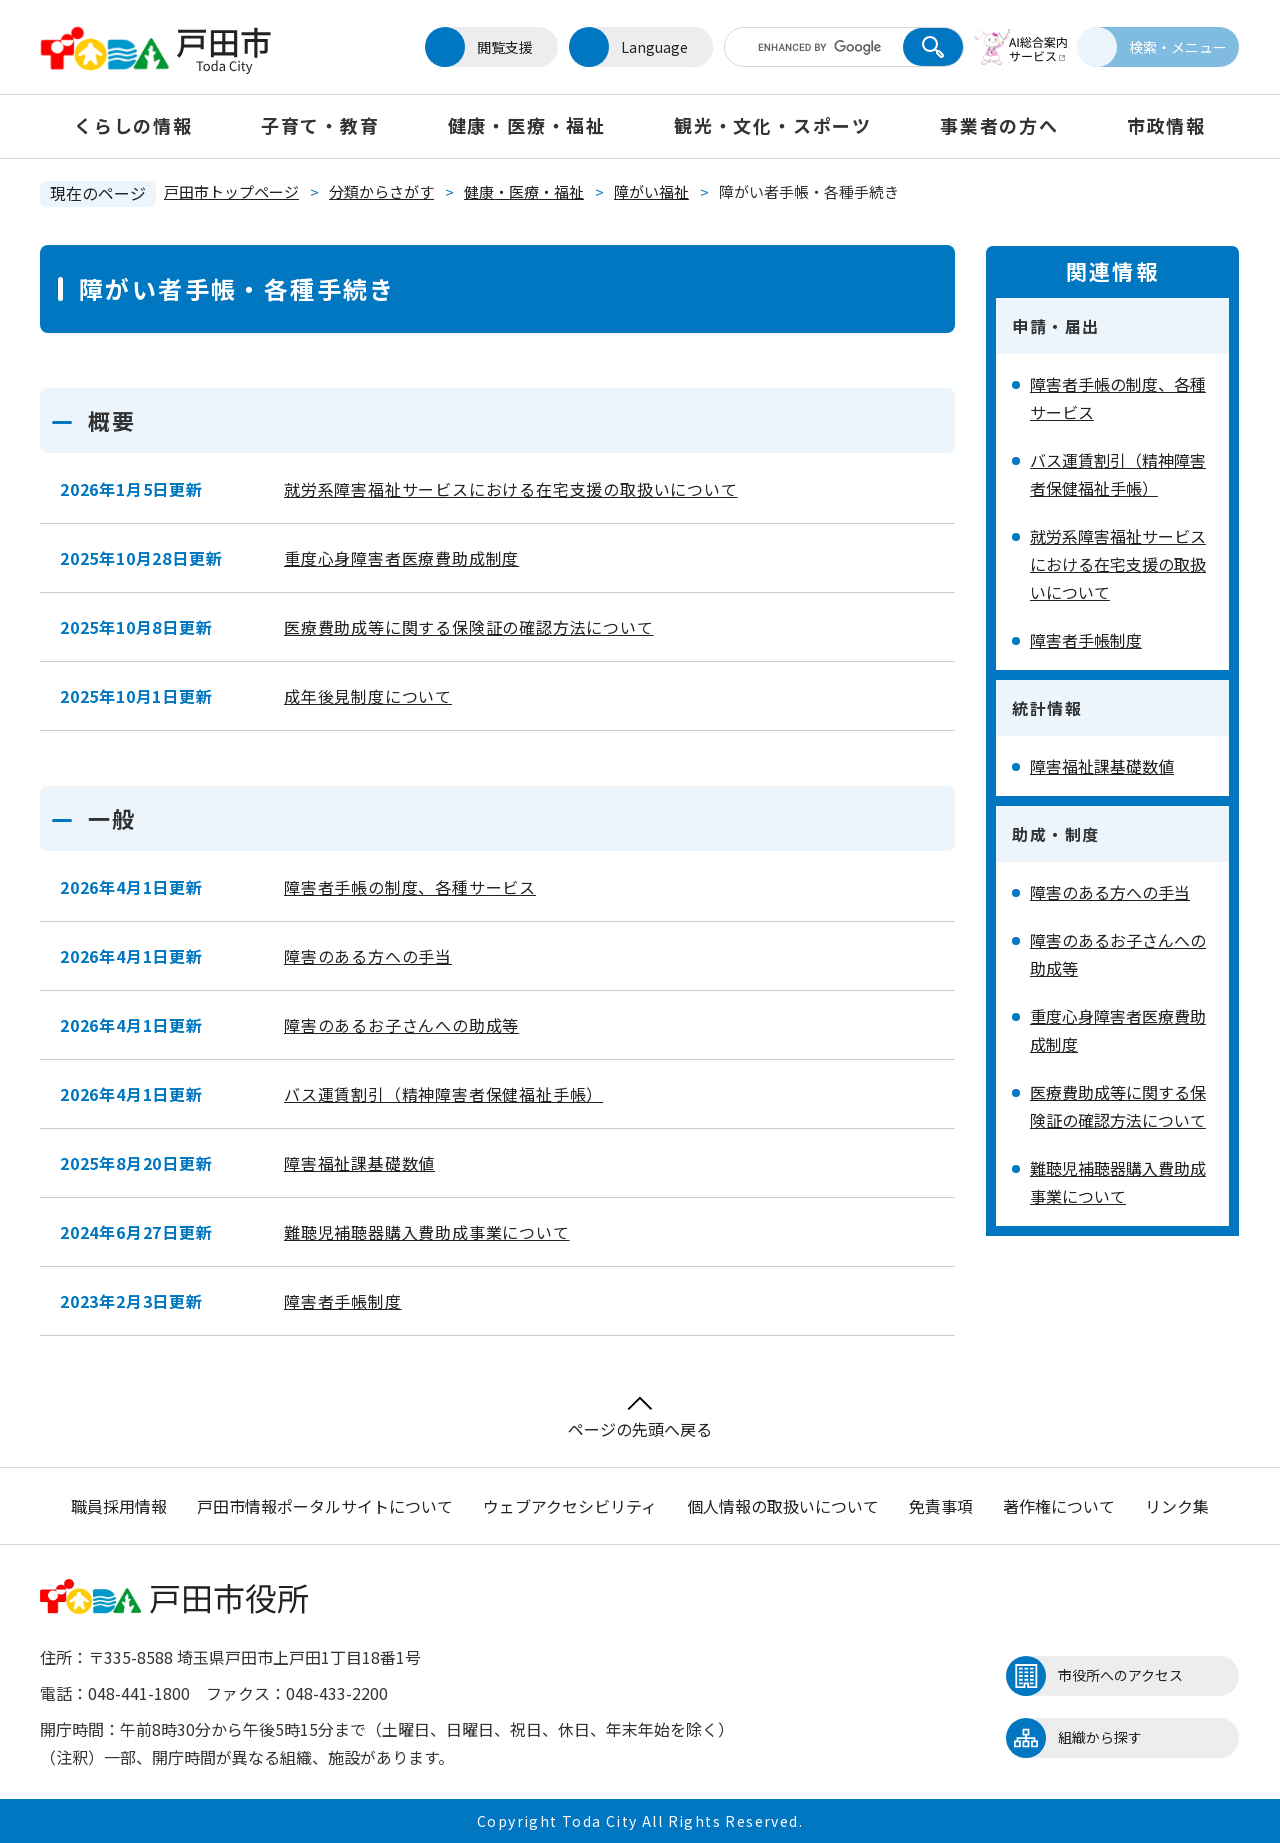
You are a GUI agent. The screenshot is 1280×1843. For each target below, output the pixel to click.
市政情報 (1166, 125)
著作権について (1059, 1506)
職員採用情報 (119, 1506)
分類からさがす (381, 191)
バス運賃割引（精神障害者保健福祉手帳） (443, 1094)
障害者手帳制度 (343, 1301)
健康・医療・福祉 (527, 125)
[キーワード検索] (803, 47)
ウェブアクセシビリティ (570, 1506)
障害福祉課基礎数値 (359, 1163)
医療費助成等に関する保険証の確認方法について (469, 627)
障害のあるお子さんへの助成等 (401, 1025)
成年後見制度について (368, 696)
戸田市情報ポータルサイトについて (325, 1506)
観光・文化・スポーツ (773, 125)
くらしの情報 (133, 125)
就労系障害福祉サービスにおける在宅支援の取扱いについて (511, 489)
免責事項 (941, 1506)
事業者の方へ (999, 125)
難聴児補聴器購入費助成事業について (427, 1232)
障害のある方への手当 (368, 956)
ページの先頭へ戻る (640, 1418)
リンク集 (1177, 1506)
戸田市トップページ (231, 191)
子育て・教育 (320, 125)
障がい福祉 (651, 191)
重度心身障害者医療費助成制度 (401, 558)
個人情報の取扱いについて (783, 1506)
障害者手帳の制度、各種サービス (410, 887)
